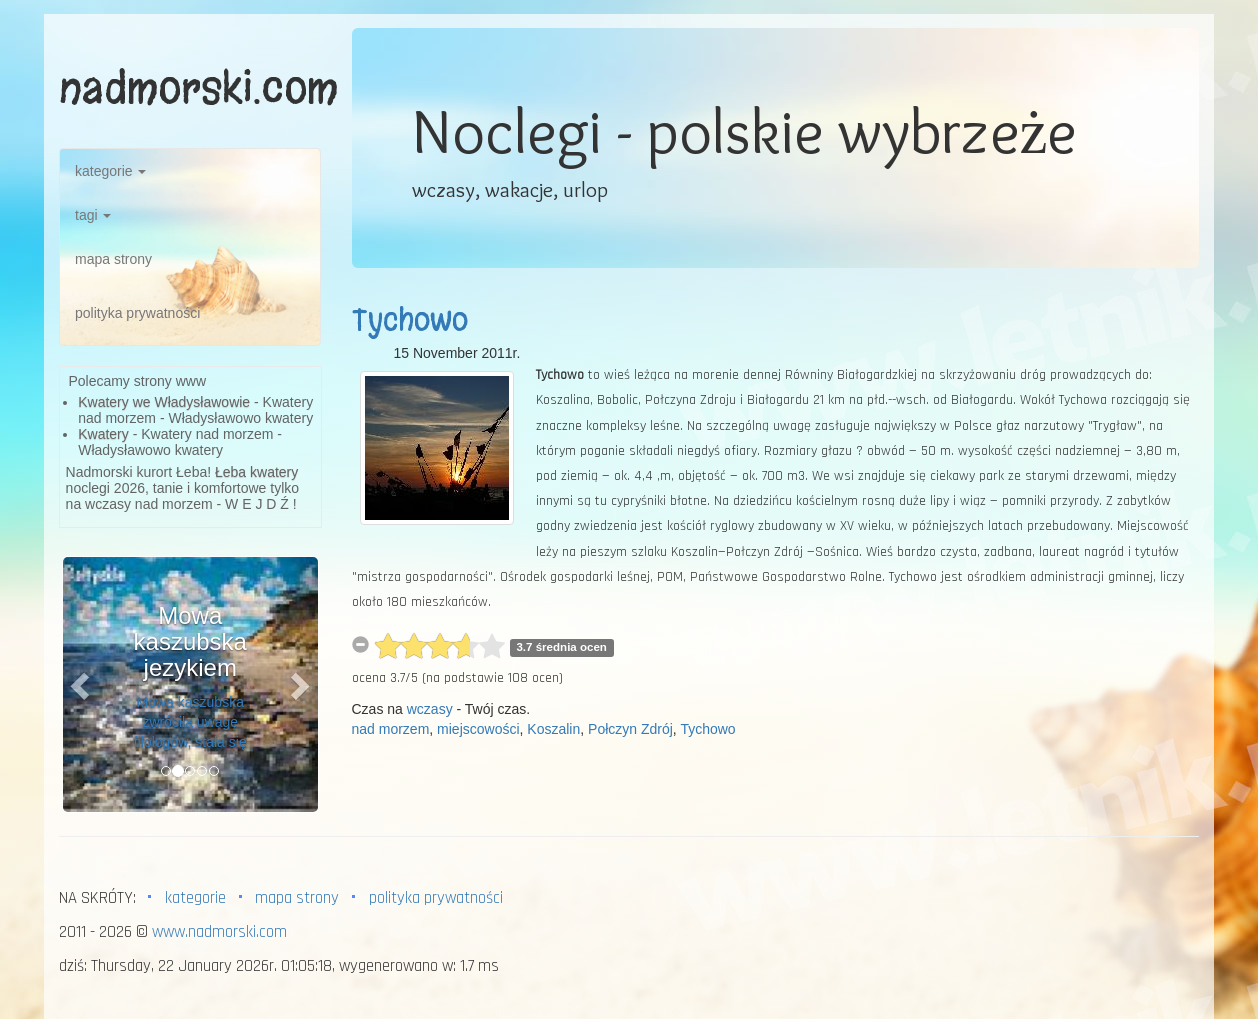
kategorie (110, 171)
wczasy (430, 709)
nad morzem (391, 729)
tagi (93, 215)
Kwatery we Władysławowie (164, 402)
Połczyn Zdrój (630, 729)
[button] (82, 684)
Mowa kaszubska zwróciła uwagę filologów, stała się (190, 722)
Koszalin (553, 729)
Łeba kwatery (256, 472)
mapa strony (113, 259)
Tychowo (410, 320)
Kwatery (103, 434)
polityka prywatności (137, 313)
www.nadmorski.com (219, 932)
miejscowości (478, 729)
